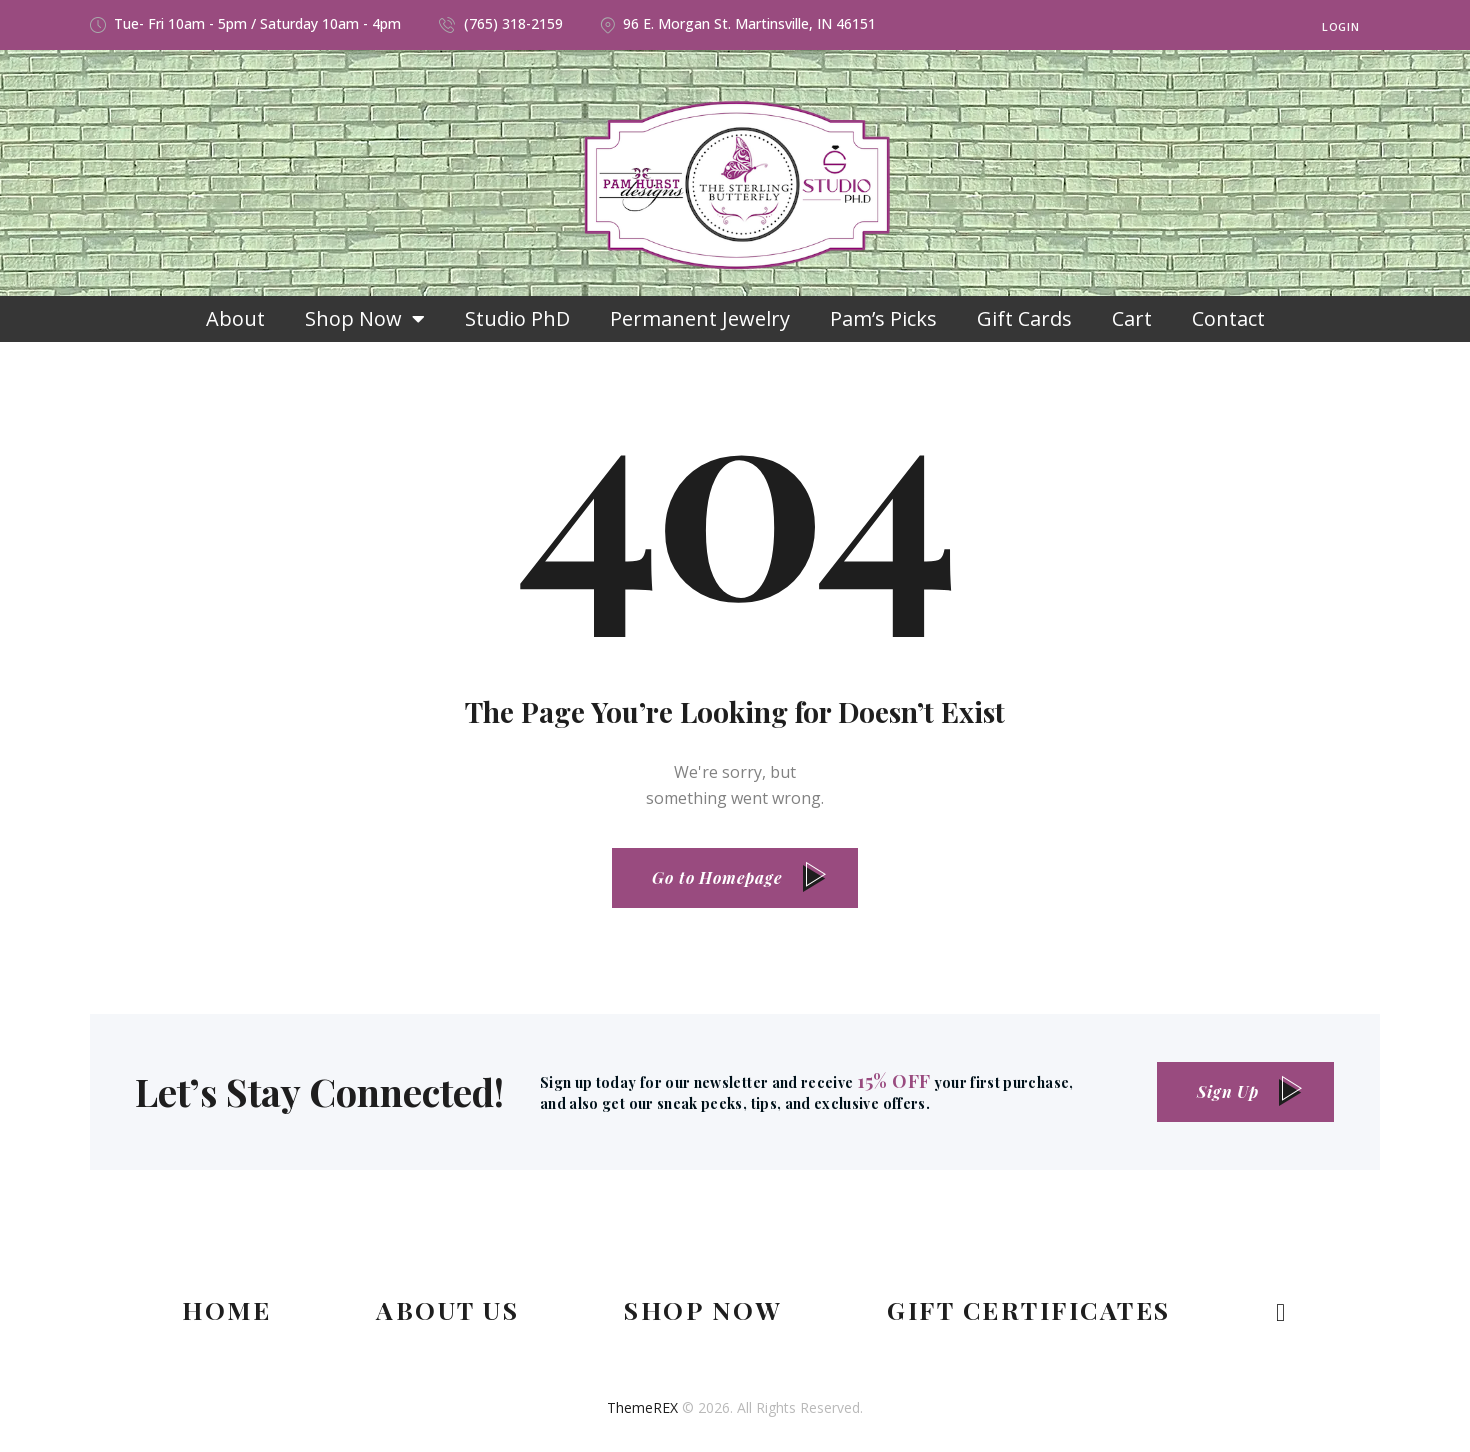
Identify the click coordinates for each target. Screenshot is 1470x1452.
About (235, 318)
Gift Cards (1024, 318)
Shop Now (365, 319)
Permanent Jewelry (700, 318)
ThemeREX (642, 1407)
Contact (1228, 318)
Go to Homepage (717, 877)
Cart (1132, 318)
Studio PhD (517, 318)
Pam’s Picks (883, 318)
